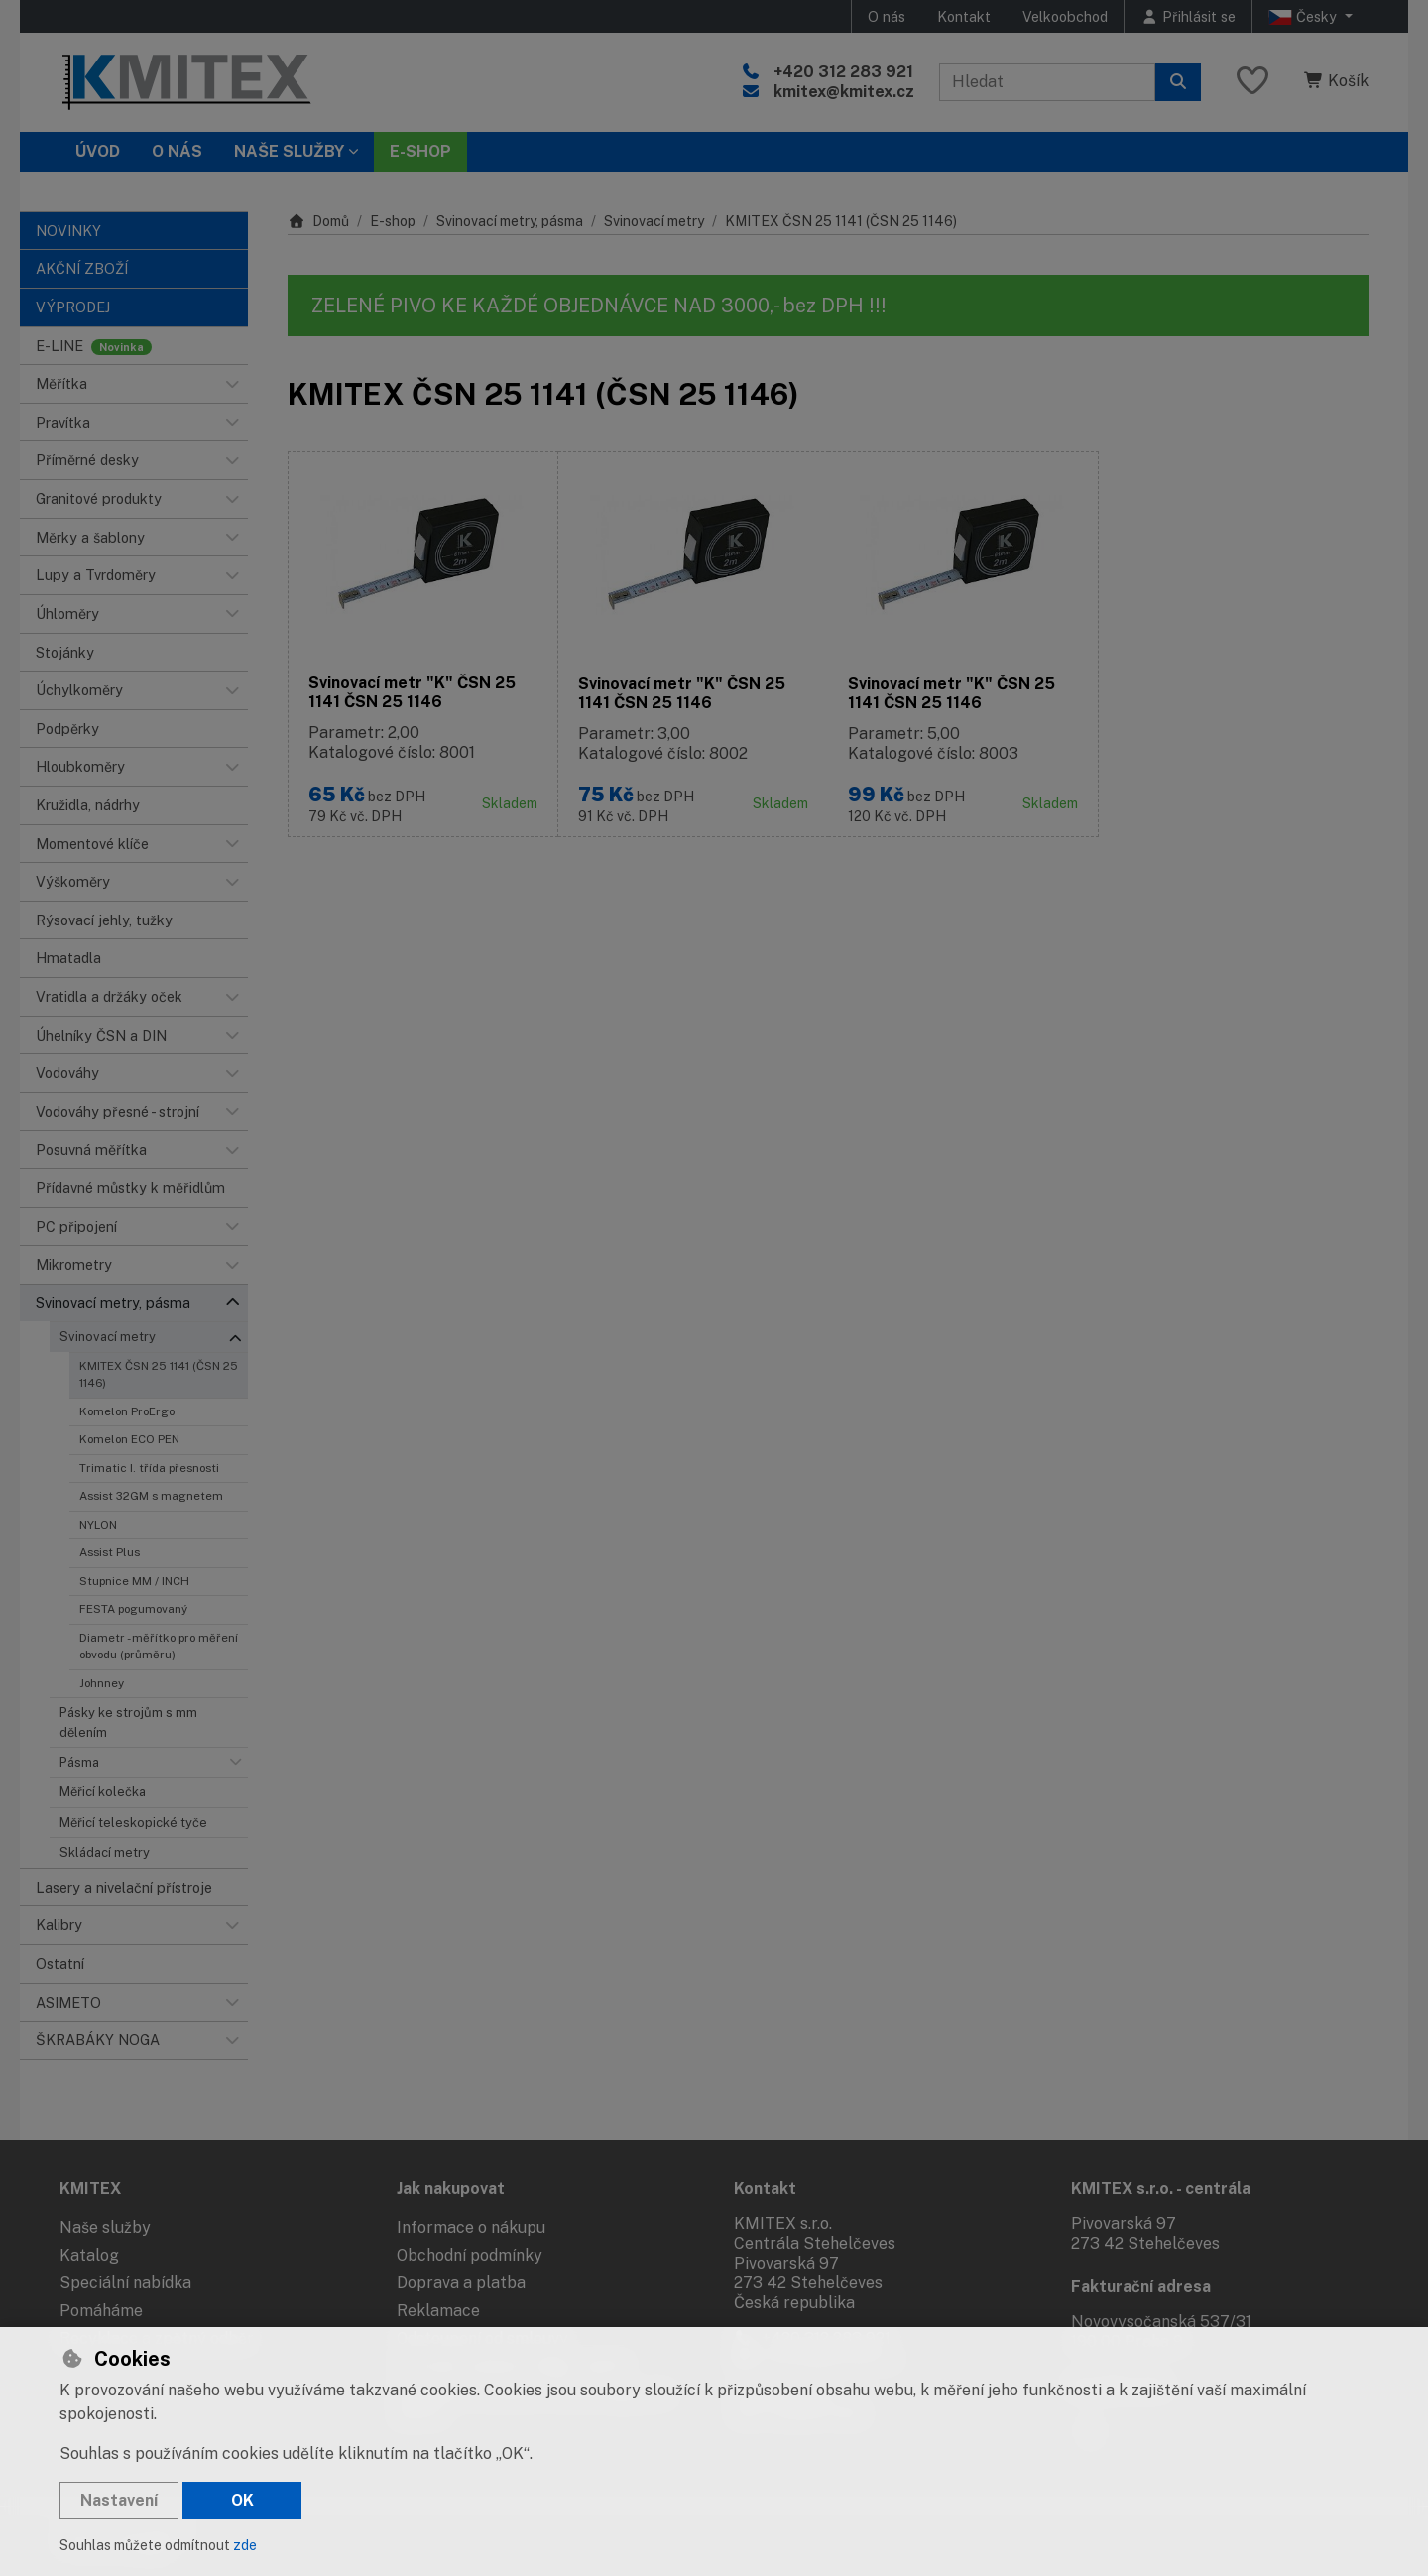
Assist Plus (109, 1552)
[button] (232, 384)
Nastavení (119, 2500)
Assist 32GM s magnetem (151, 1496)
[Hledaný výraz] (1047, 82)
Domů (318, 221)
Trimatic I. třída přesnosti (149, 1468)
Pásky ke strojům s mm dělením (128, 1722)
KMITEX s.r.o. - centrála (1160, 2188)
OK (242, 2500)
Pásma (79, 1762)
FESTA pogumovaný (133, 1609)
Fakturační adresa (1141, 2286)
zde (245, 2545)
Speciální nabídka (125, 2282)
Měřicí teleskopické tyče (133, 1822)
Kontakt (964, 16)
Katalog (89, 2255)
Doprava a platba (461, 2282)
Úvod (97, 151)
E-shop (393, 221)
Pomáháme (101, 2310)
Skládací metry (105, 1852)
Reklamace (438, 2310)
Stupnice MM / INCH (134, 1581)
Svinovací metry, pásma (509, 221)
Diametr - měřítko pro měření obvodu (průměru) (158, 1646)
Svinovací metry (108, 1336)
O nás (886, 16)
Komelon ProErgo (127, 1411)
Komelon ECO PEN (129, 1439)
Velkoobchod (1065, 16)
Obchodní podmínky (469, 2255)
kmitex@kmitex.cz (844, 91)
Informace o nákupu (471, 2227)
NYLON (98, 1525)
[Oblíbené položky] (1252, 82)
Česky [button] (1304, 17)
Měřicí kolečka (103, 1791)
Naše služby (105, 2227)
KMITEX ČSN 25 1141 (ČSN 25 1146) (158, 1374)
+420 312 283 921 (843, 71)
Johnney (101, 1683)
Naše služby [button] (289, 151)
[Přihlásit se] (1188, 16)
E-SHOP (420, 151)
